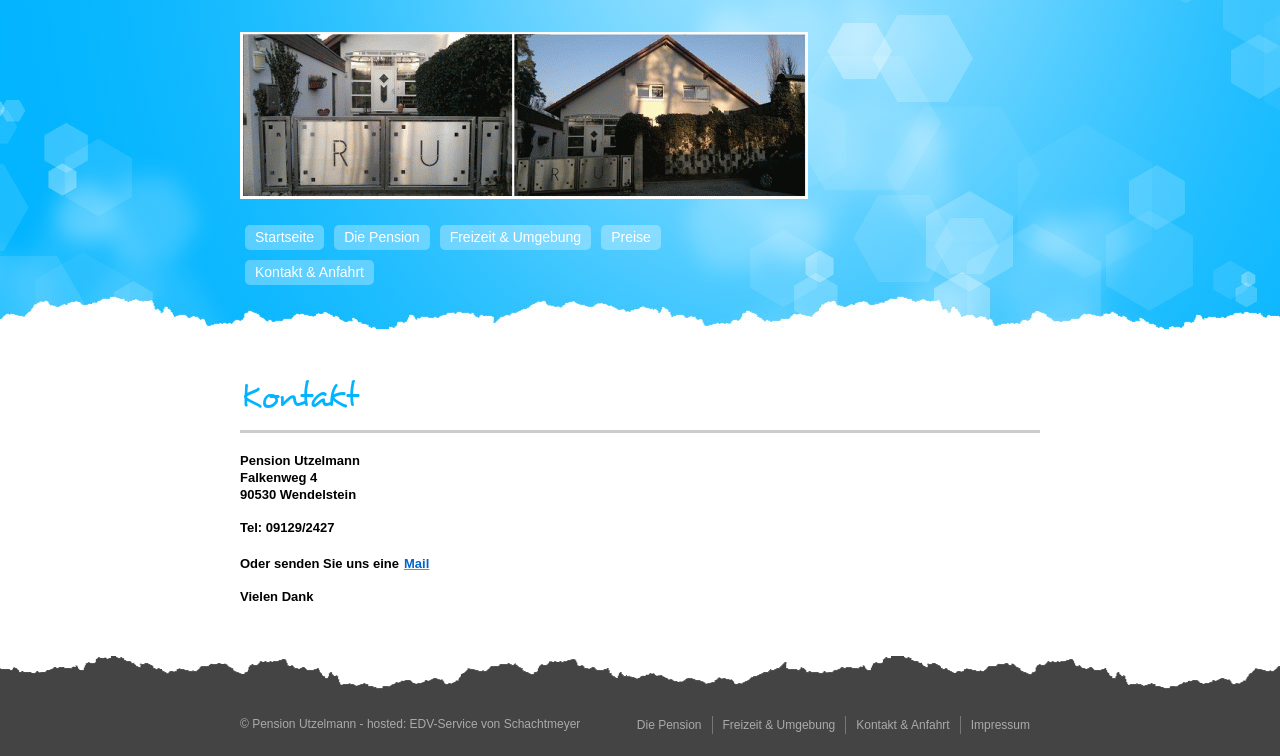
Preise (631, 237)
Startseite (284, 237)
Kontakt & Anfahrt (309, 272)
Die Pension (382, 237)
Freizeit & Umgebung (516, 237)
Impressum (1000, 725)
